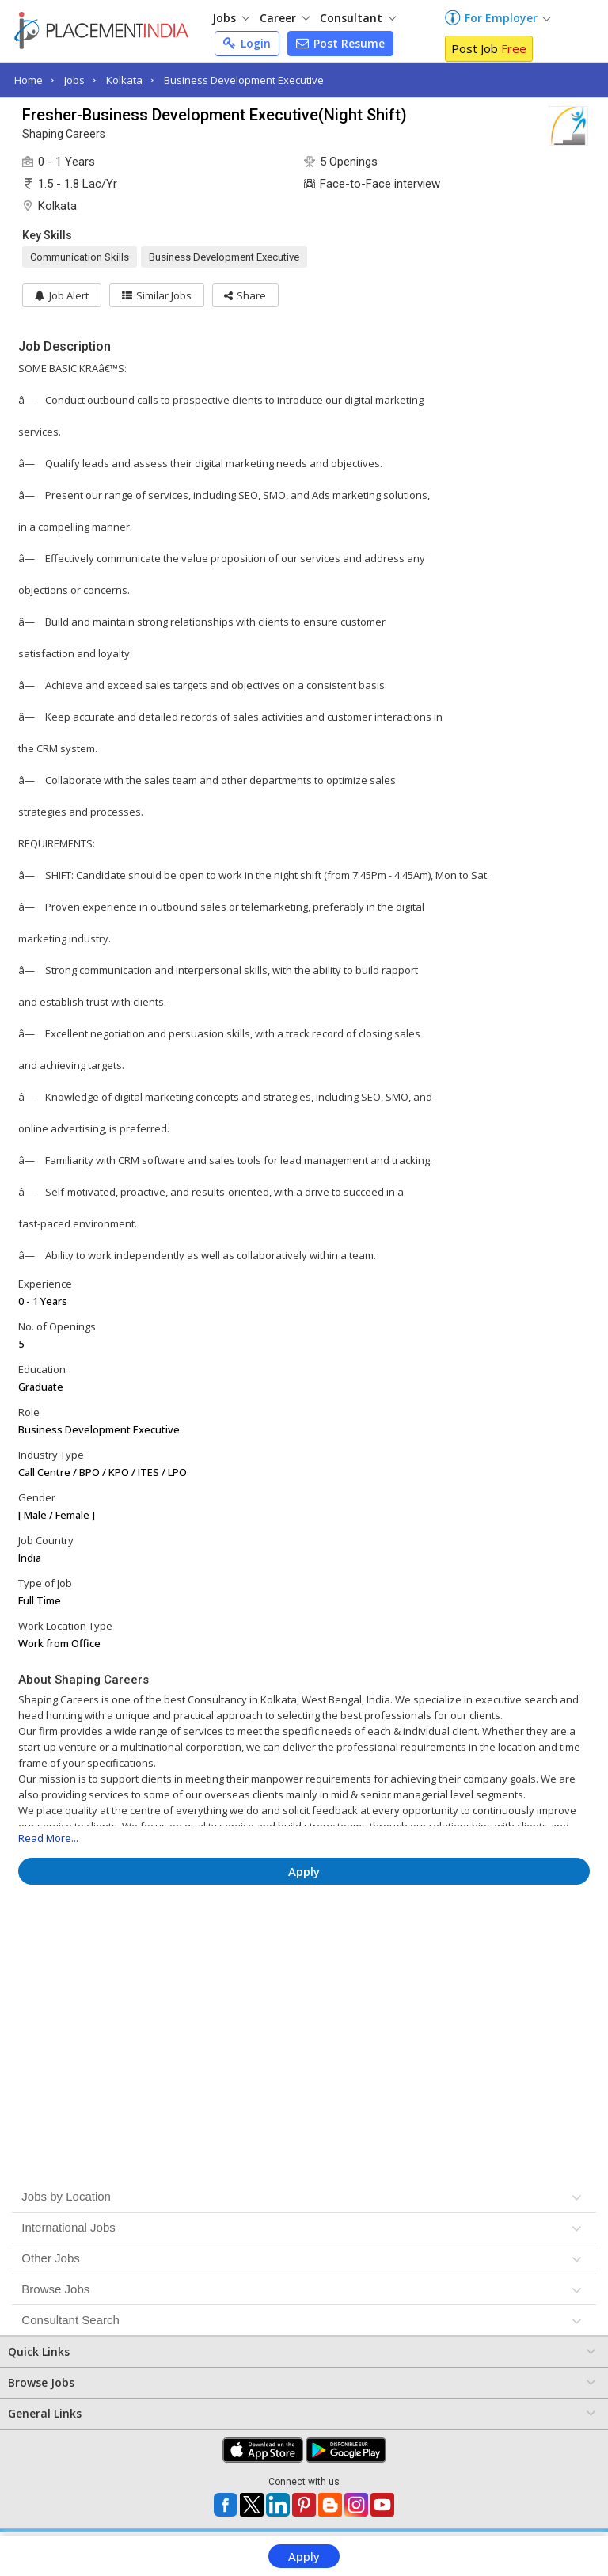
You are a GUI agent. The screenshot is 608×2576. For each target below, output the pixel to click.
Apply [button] (304, 1871)
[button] (245, 295)
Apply (304, 2556)
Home (28, 80)
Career (285, 17)
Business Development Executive (244, 80)
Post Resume (340, 43)
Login (247, 43)
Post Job (488, 48)
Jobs (230, 17)
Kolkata (124, 80)
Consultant (358, 17)
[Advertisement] (304, 1944)
